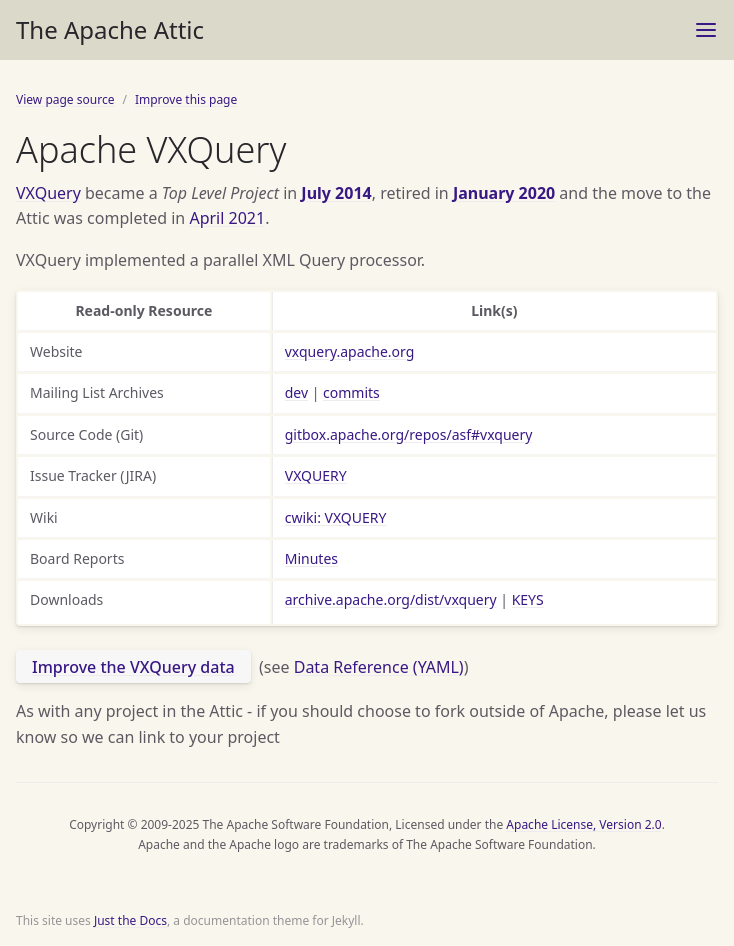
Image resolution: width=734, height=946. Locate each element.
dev (296, 392)
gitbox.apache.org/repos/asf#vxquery (409, 434)
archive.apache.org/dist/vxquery (391, 599)
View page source (65, 99)
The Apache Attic (110, 29)
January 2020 (504, 193)
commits (351, 392)
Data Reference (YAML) (379, 667)
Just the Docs (130, 920)
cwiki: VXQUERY (336, 517)
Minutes (311, 558)
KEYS (528, 599)
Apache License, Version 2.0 (583, 824)
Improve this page (186, 99)
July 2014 (336, 193)
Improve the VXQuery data (133, 667)
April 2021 (227, 218)
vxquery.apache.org (350, 351)
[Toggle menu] (706, 30)
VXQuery (48, 193)
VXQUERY (316, 475)
